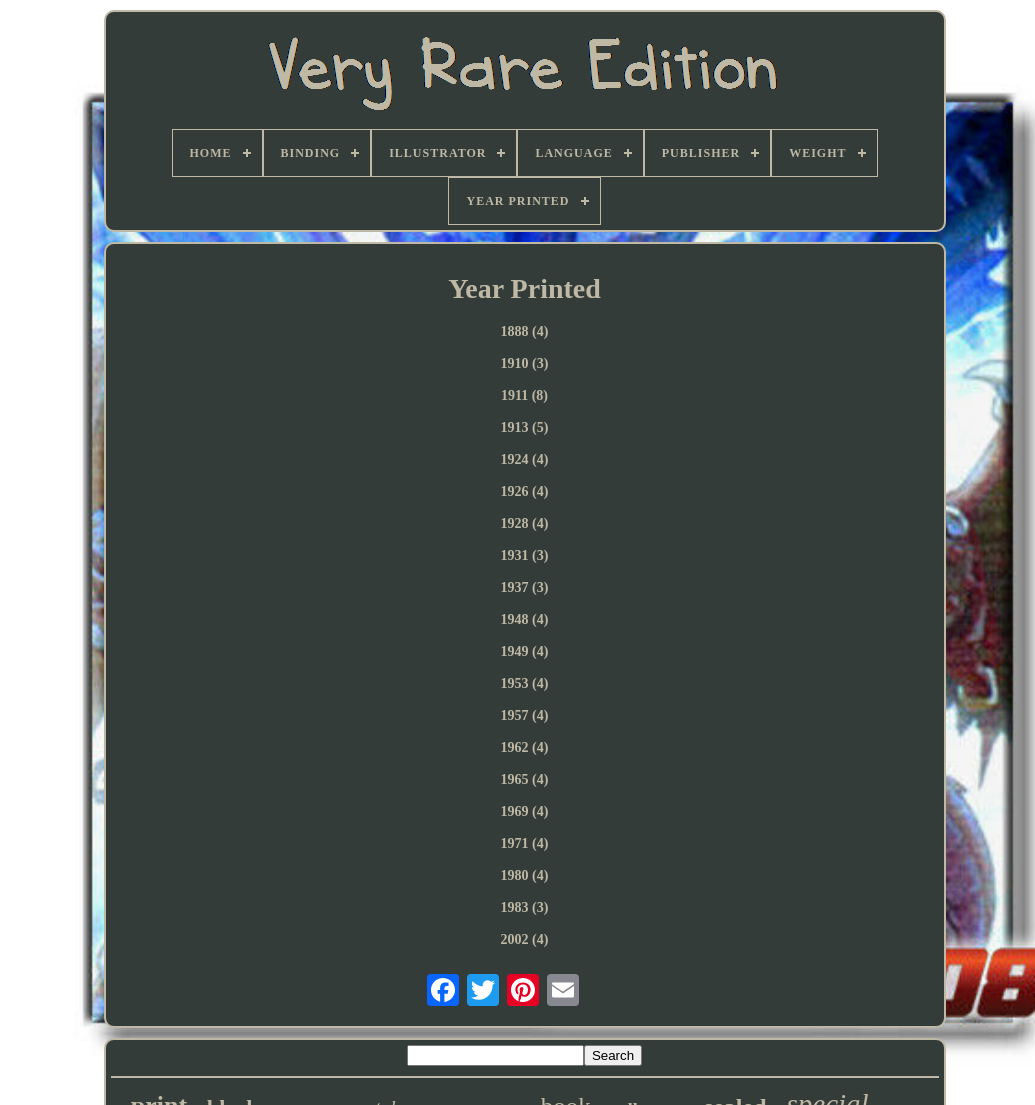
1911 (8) (524, 395)
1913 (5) (525, 427)
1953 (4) (525, 683)
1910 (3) (525, 363)
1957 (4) (525, 715)
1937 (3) (525, 587)
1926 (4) (525, 491)
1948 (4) (525, 619)
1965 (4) (525, 779)
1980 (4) (525, 875)
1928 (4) (525, 523)
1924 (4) (525, 459)
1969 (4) (525, 811)
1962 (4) (525, 747)
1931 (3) (525, 555)
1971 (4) (525, 843)
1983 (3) (525, 907)
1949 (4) (525, 651)
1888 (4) (525, 331)
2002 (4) (525, 939)
